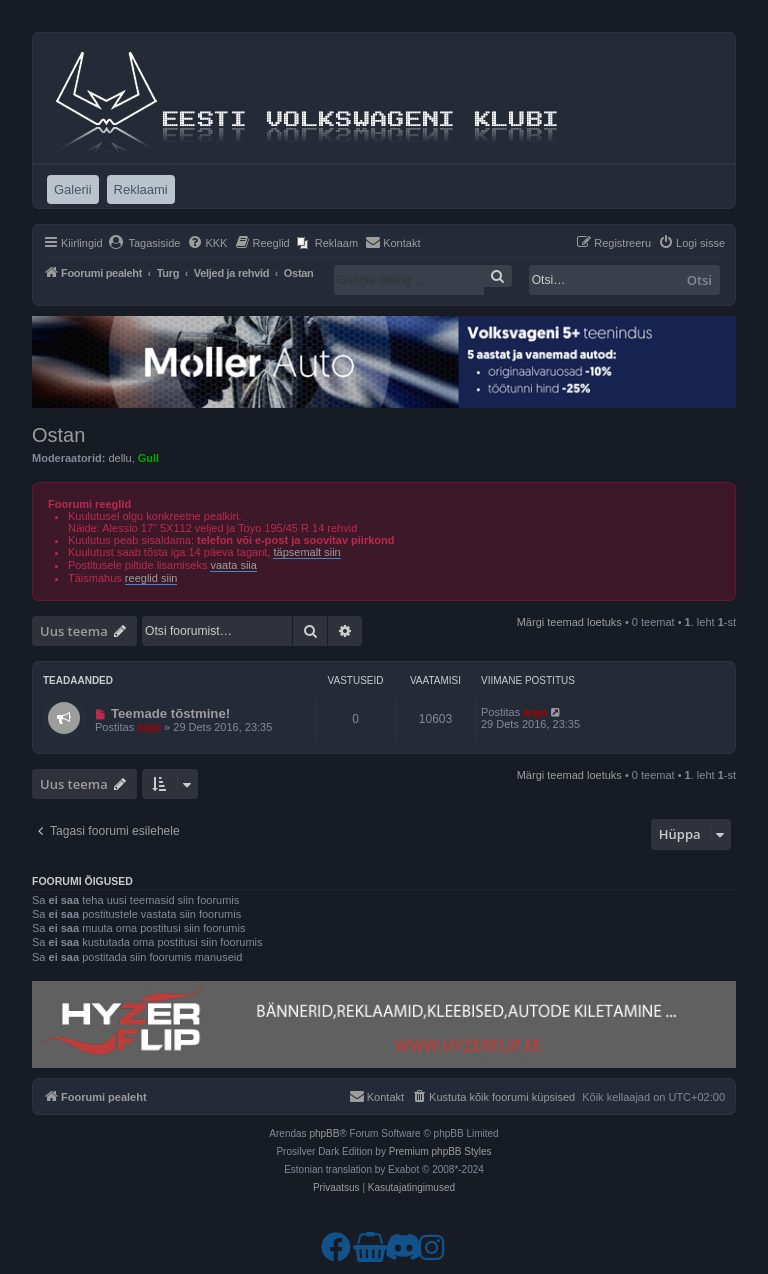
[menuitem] (144, 243)
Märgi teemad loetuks (569, 622)
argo (149, 727)
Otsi (699, 280)
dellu (119, 458)
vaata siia (233, 565)
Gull (148, 458)
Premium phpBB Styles (440, 1151)
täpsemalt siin (306, 552)
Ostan (58, 435)
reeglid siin (151, 578)
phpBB (324, 1133)
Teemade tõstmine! (170, 713)
